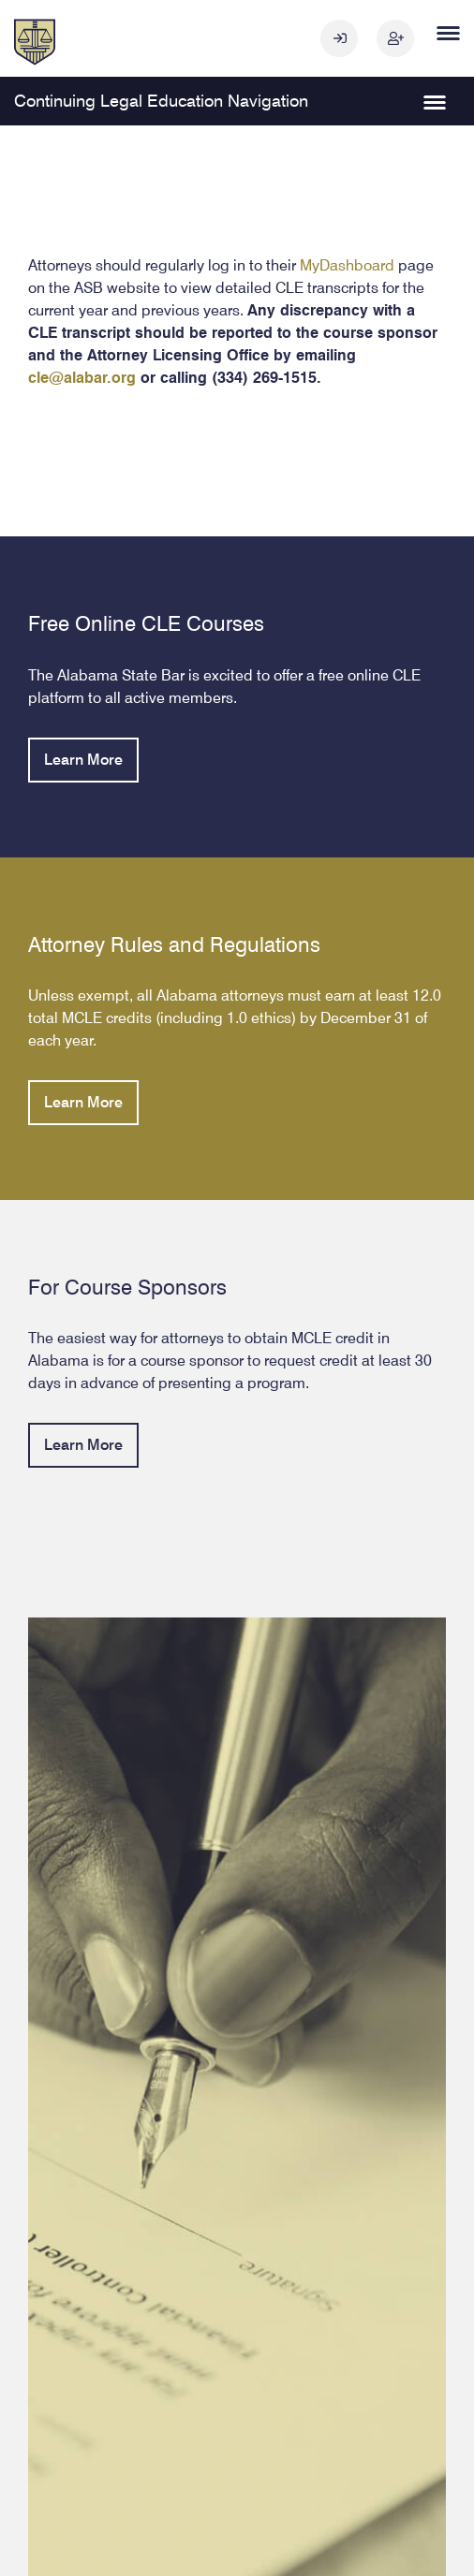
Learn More (83, 759)
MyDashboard (347, 264)
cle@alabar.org (82, 377)
